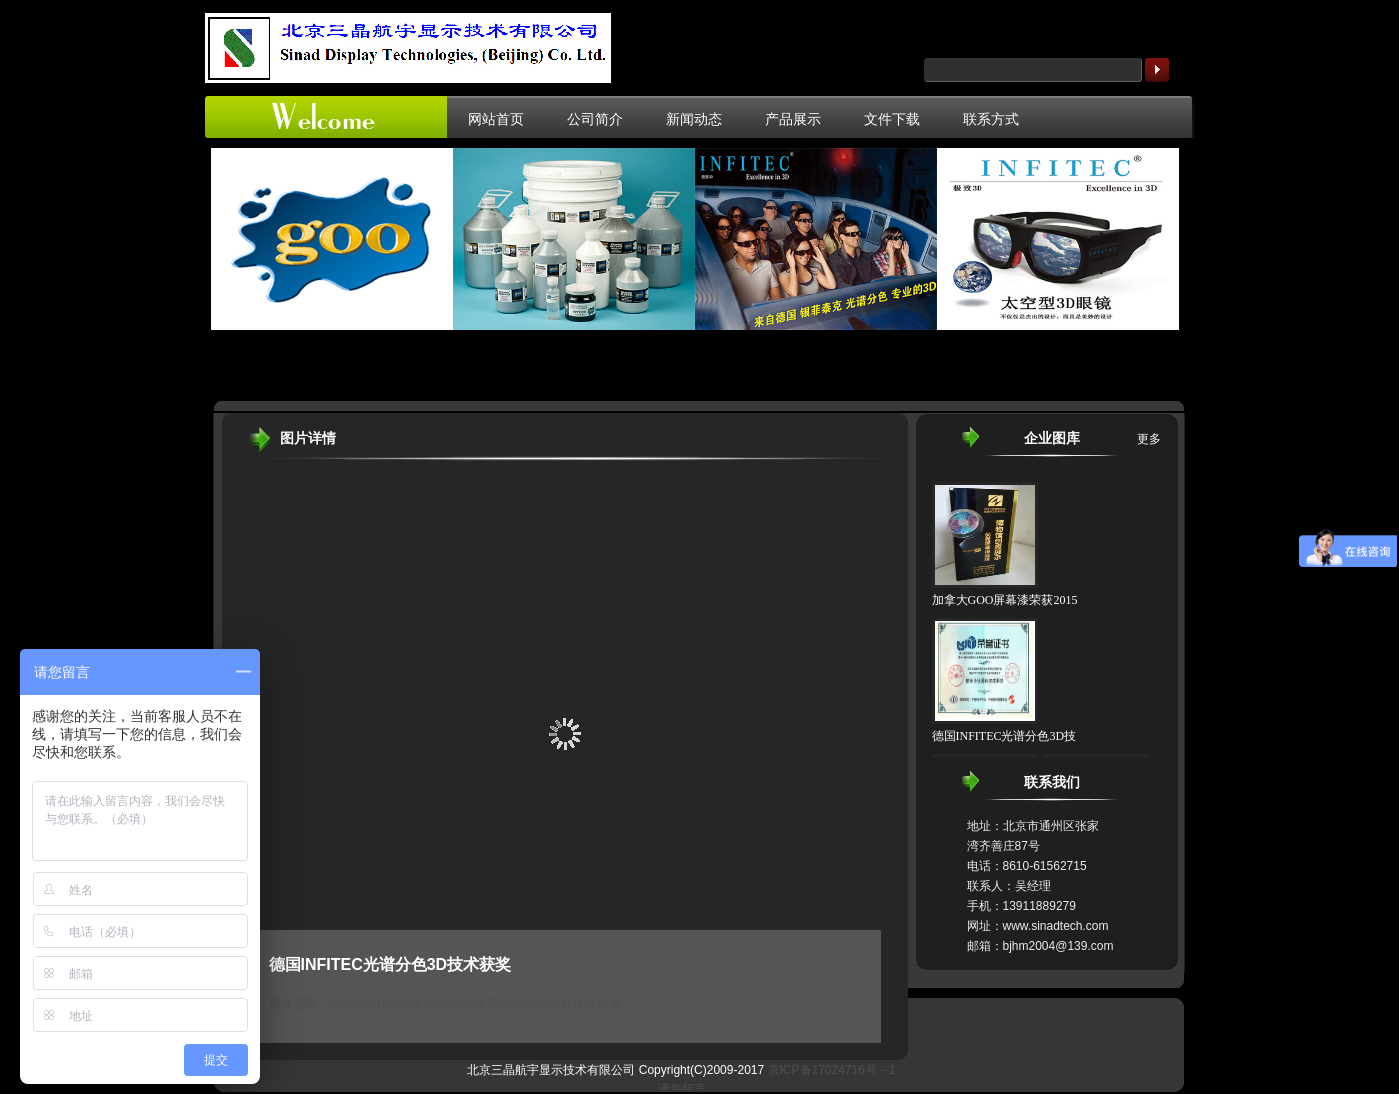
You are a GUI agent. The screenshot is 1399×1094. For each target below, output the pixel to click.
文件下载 (892, 119)
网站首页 (496, 119)
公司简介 (595, 119)
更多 (1149, 439)
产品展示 (793, 119)
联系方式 (991, 119)
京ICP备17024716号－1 (832, 1070)
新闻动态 (694, 119)
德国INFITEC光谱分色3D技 (1004, 736)
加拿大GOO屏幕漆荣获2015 (1005, 600)
